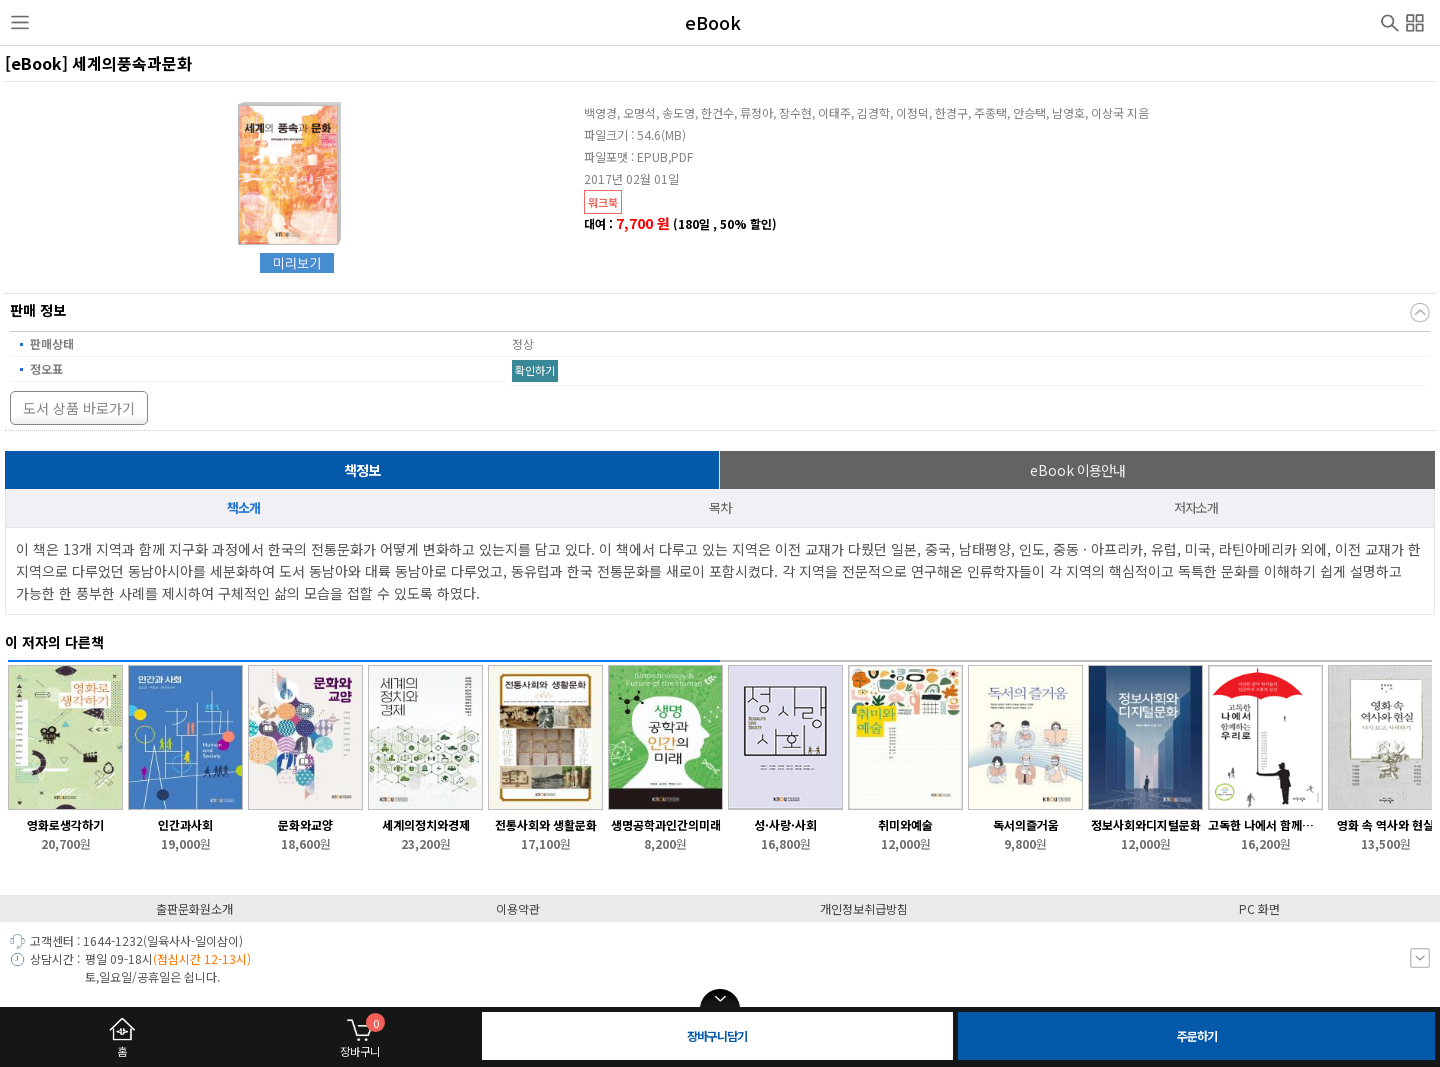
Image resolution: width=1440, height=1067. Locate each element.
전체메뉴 (1415, 20)
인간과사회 (185, 824)
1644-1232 (113, 940)
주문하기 (1197, 1035)
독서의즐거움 (1026, 824)
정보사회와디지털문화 (1146, 824)
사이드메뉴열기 (20, 23)
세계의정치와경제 (426, 824)
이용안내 (1077, 470)
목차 (720, 507)
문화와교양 (305, 824)
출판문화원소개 (194, 908)
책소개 (243, 507)
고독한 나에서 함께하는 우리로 (1265, 824)
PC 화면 (1259, 908)
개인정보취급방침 (864, 908)
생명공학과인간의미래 (666, 824)
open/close (720, 999)
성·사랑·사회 (785, 824)
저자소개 (1196, 507)
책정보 (362, 470)
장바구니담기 (717, 1035)
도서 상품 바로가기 (79, 408)
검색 (1390, 21)
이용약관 (518, 908)
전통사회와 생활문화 (546, 824)
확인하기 (535, 370)
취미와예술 (905, 824)
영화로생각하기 (65, 824)
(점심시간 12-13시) (202, 958)
